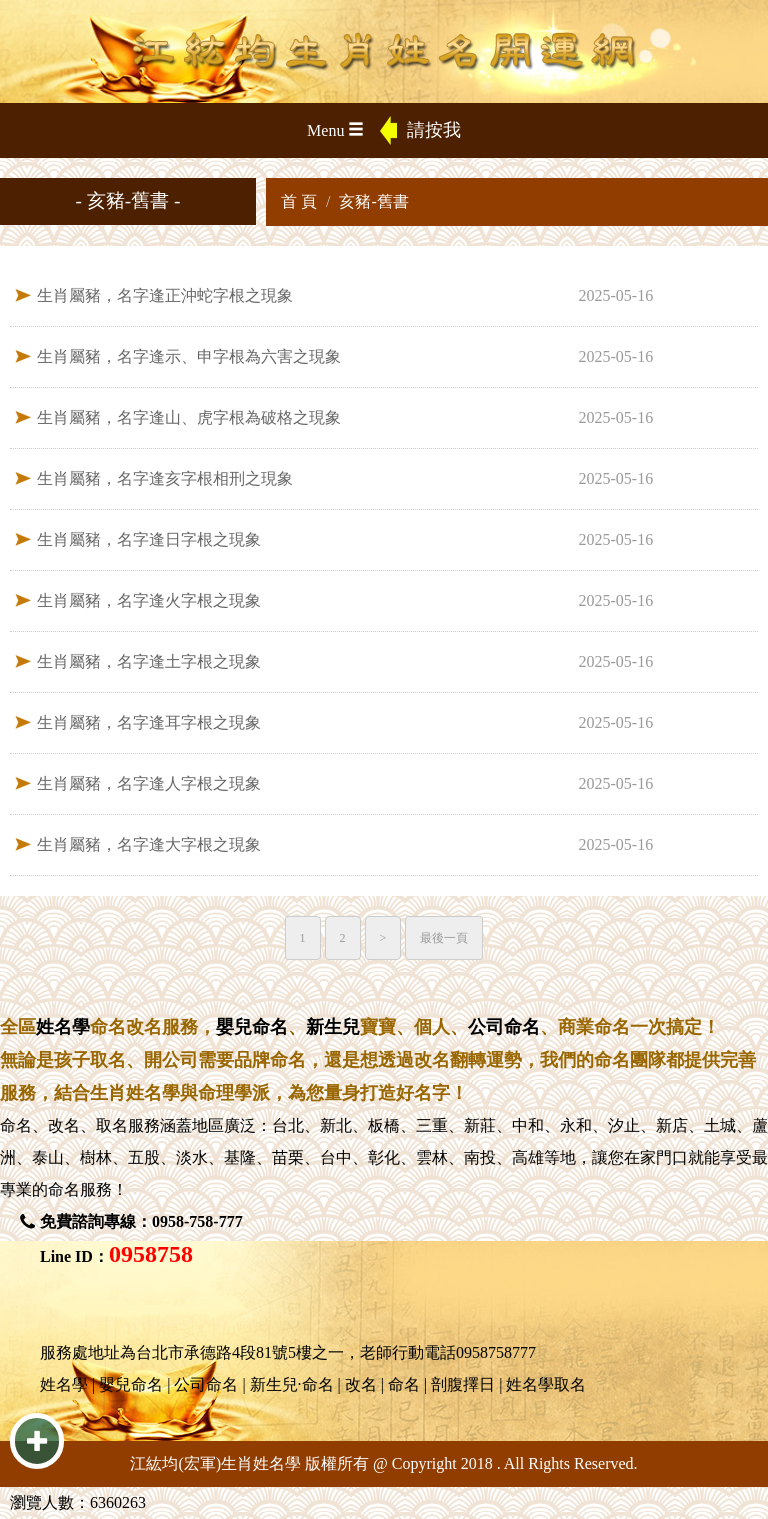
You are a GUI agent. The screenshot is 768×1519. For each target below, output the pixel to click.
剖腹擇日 (463, 1384)
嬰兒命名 (252, 1027)
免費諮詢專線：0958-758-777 (141, 1221)
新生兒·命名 (292, 1384)
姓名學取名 (546, 1384)
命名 (16, 1125)
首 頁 (299, 201)
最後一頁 (444, 938)
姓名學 (63, 1027)
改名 (64, 1125)
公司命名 (504, 1027)
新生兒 (333, 1027)
